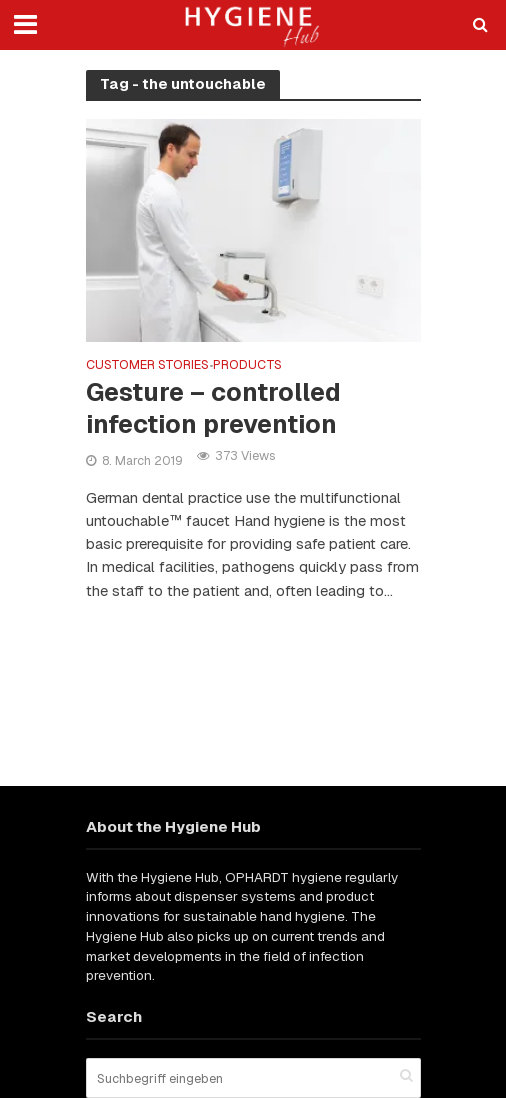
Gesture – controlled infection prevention (213, 408)
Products (247, 366)
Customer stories (147, 366)
